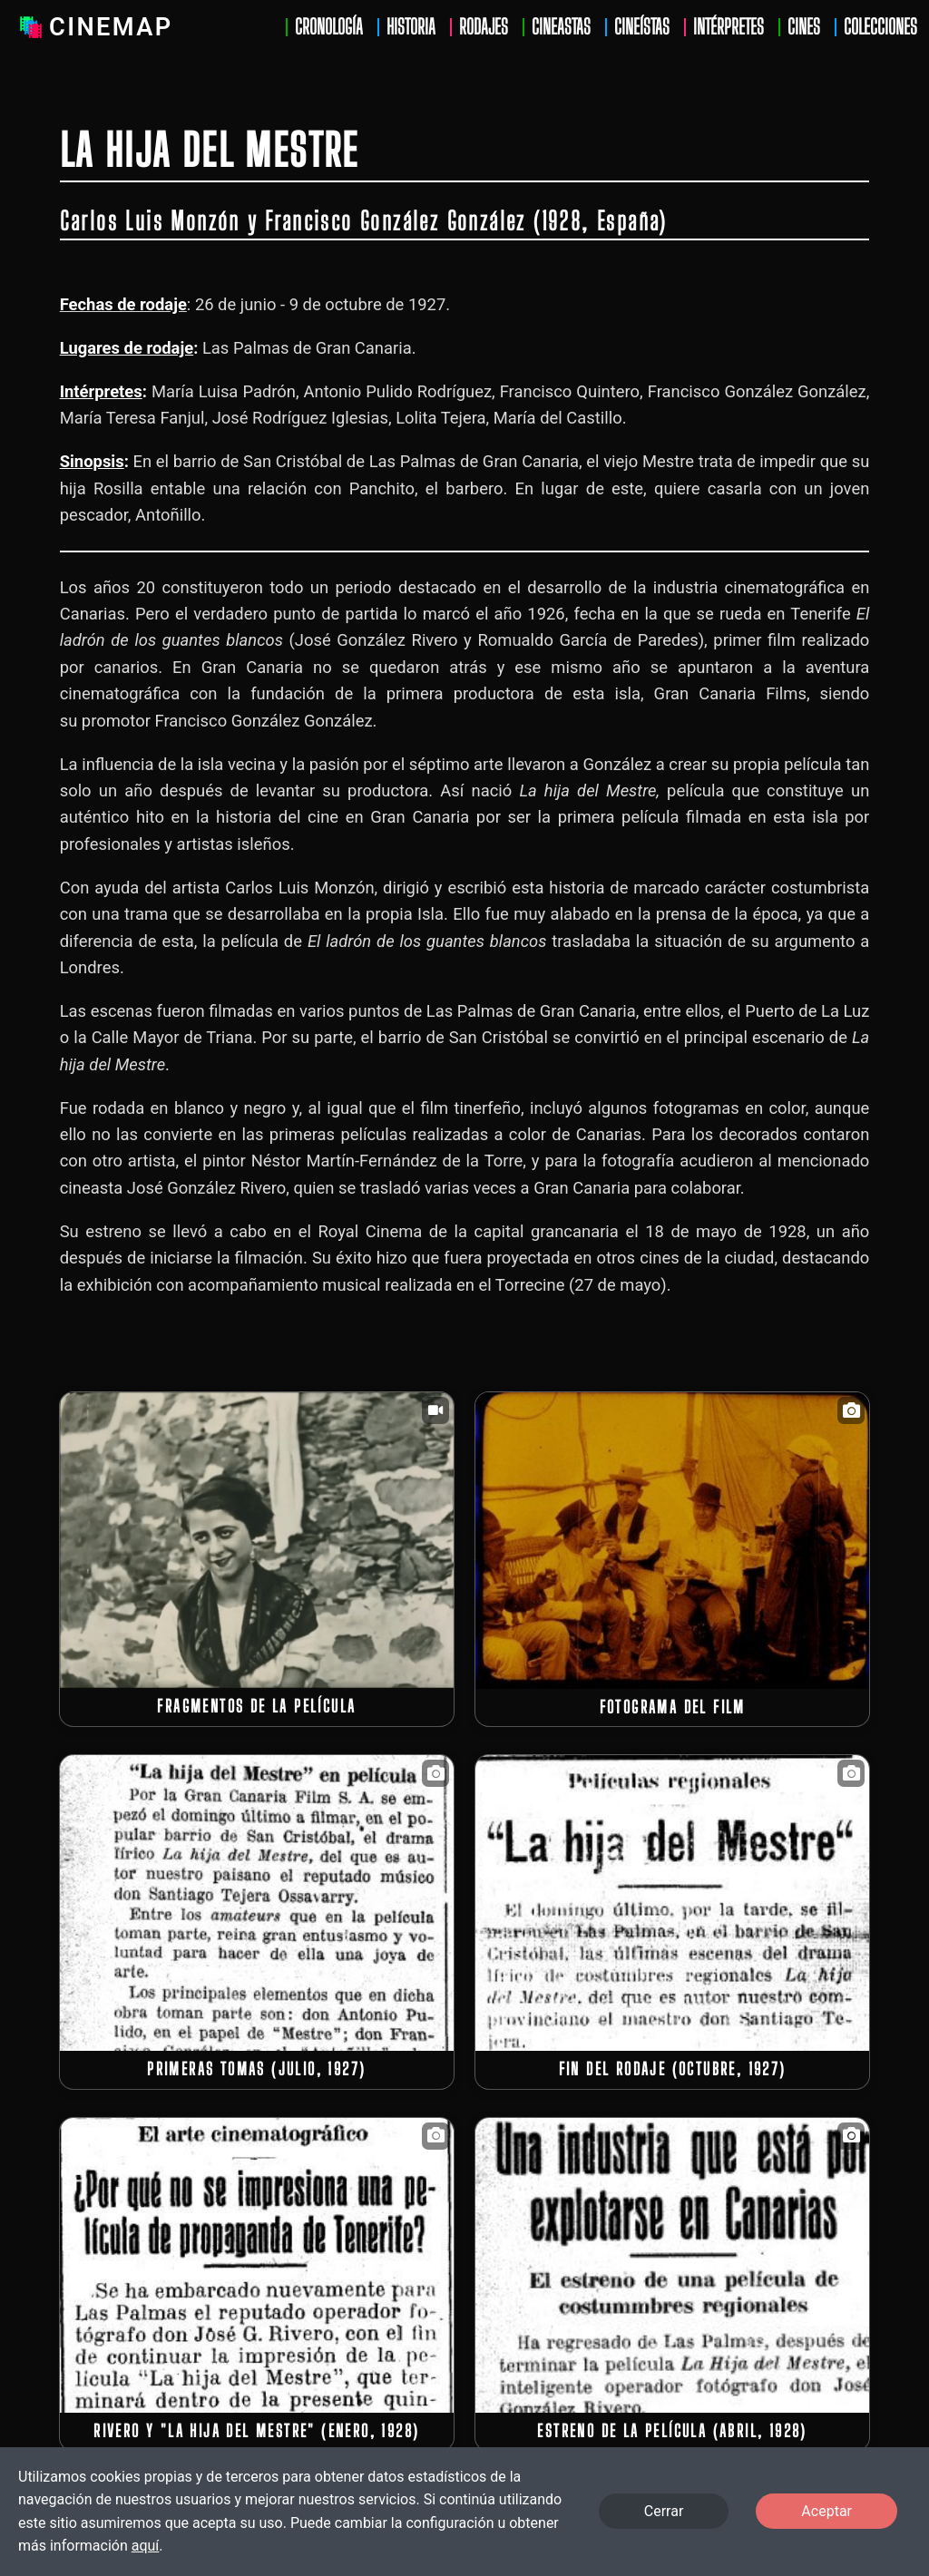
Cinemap (93, 27)
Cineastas (561, 27)
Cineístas (642, 27)
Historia (410, 27)
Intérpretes (728, 27)
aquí (146, 2545)
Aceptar (826, 2511)
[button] (257, 1540)
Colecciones (880, 27)
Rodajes (483, 27)
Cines (803, 27)
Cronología (329, 27)
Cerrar (664, 2511)
